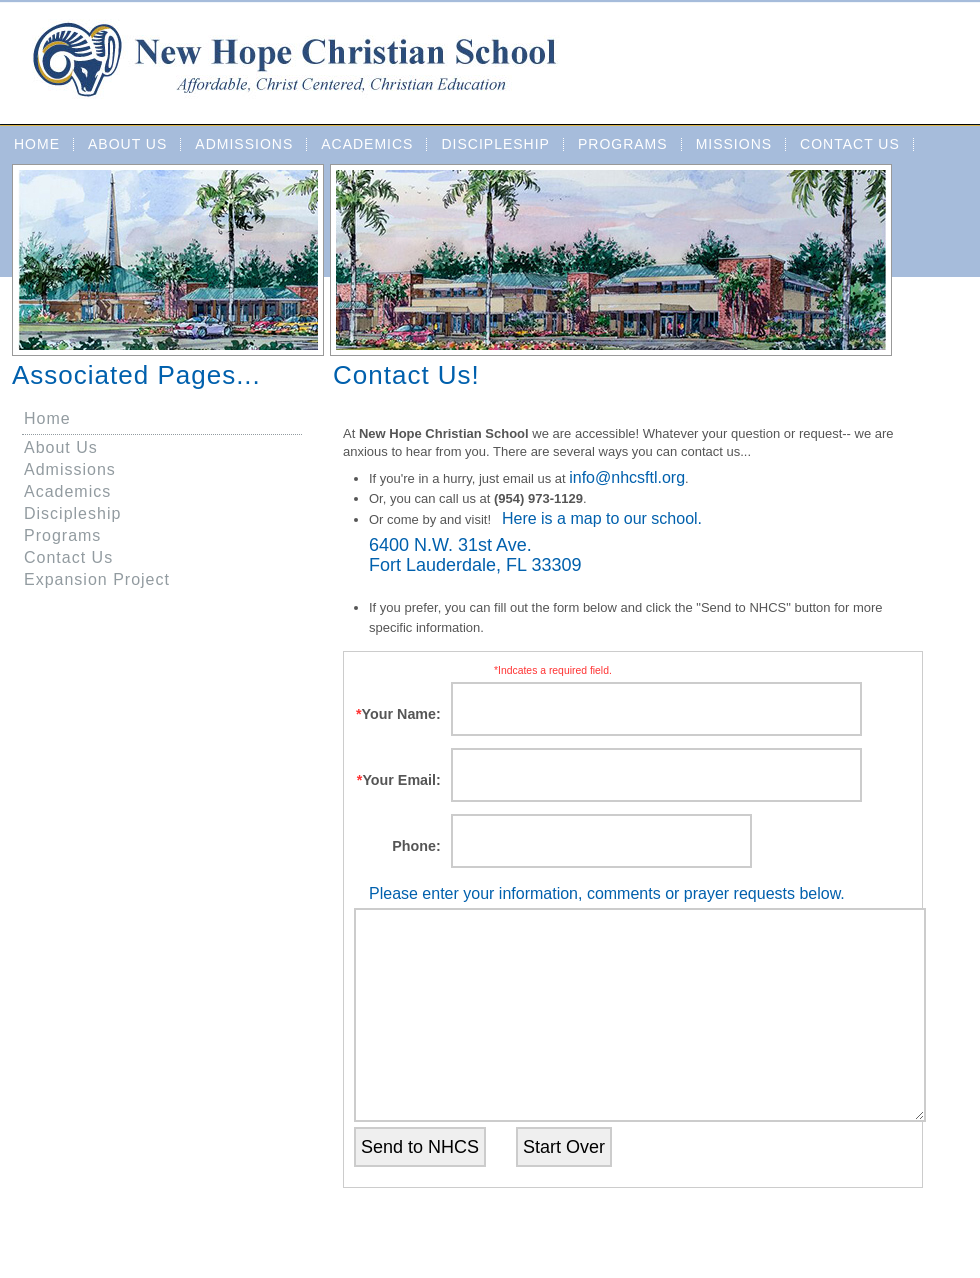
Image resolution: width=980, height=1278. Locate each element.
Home (37, 144)
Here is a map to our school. (602, 518)
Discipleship (495, 144)
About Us (127, 144)
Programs (623, 144)
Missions (734, 144)
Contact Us (850, 144)
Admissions (244, 144)
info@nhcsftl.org (627, 477)
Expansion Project (97, 579)
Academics (367, 144)
